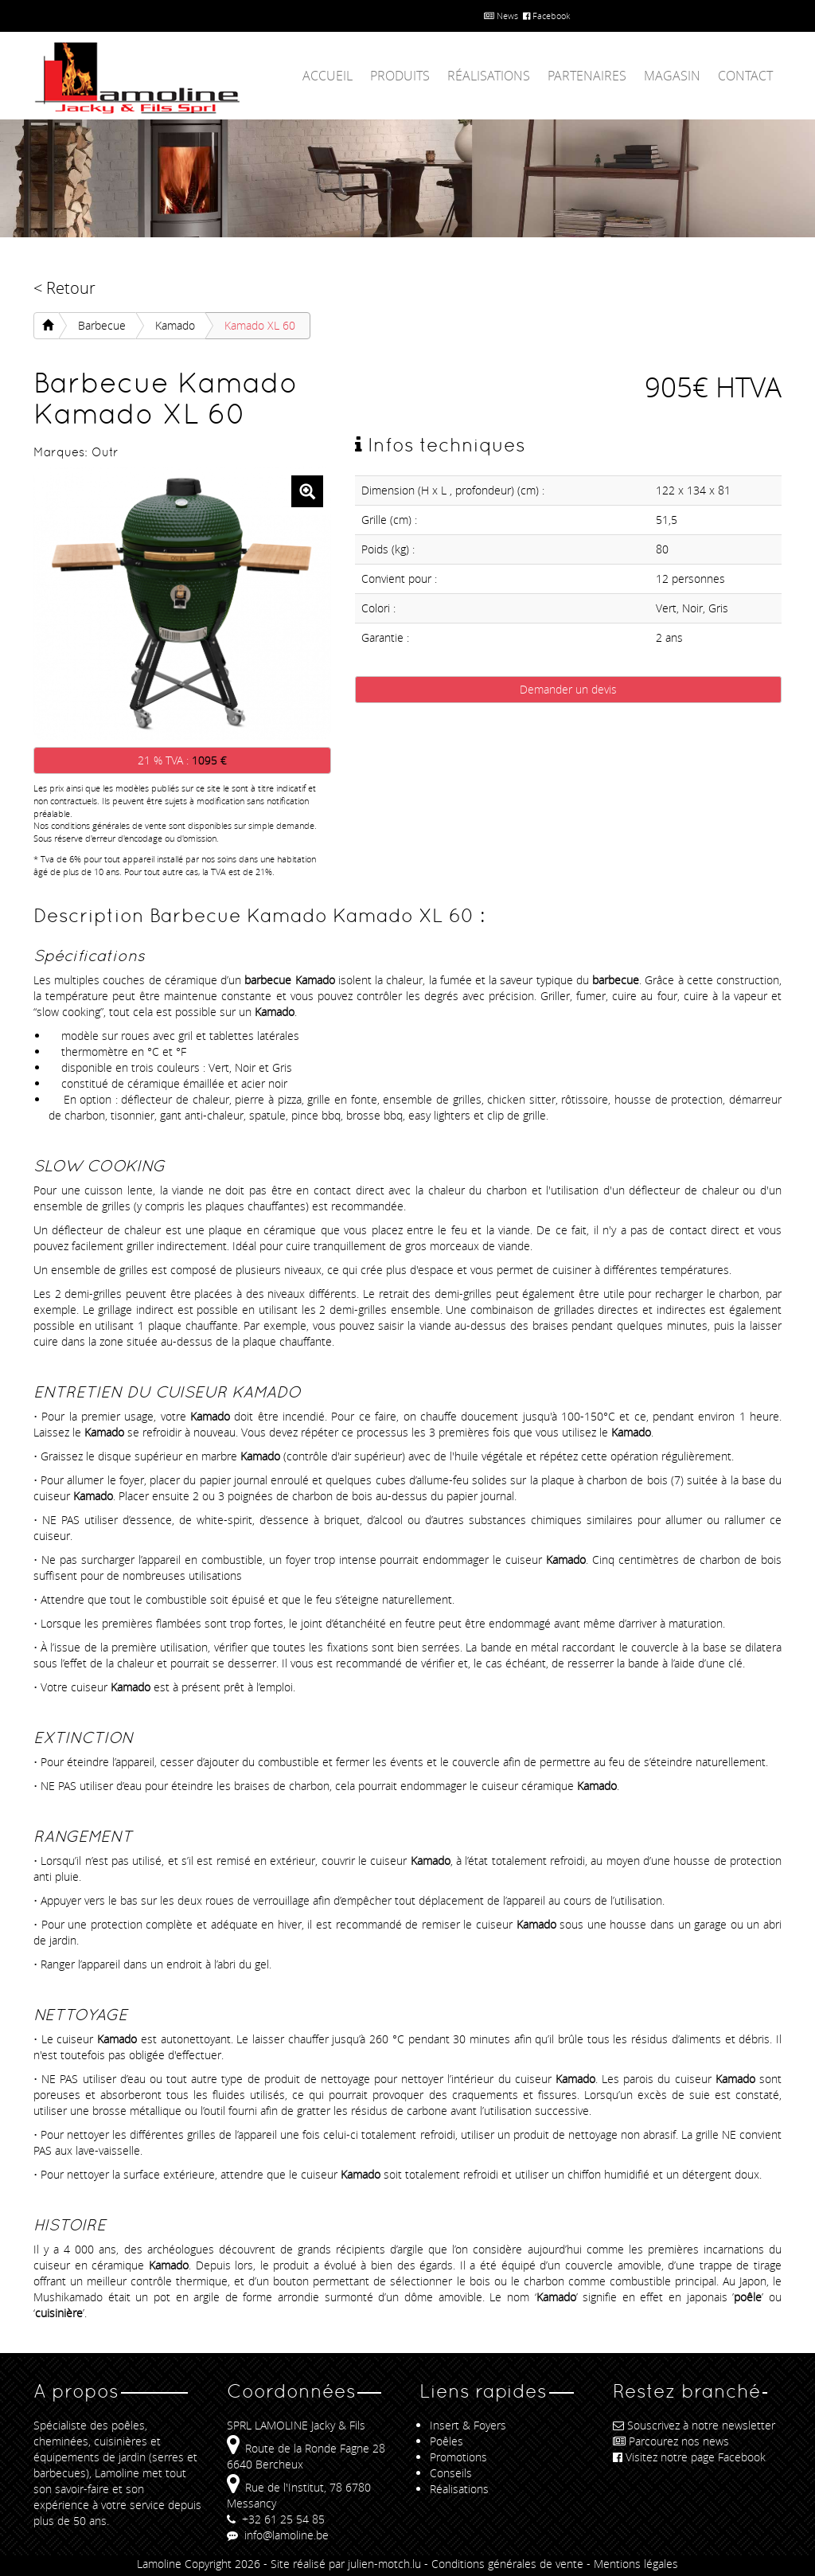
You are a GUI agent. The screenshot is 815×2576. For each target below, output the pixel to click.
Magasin (672, 75)
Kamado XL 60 (259, 325)
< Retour (64, 288)
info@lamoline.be (278, 2535)
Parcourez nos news (671, 2441)
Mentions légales (636, 2563)
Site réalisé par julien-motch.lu (346, 2563)
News (501, 15)
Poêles (446, 2441)
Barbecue (102, 325)
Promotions (458, 2457)
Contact (745, 75)
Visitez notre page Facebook (689, 2457)
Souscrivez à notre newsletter (694, 2425)
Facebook (546, 15)
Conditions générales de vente (507, 2563)
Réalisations (488, 75)
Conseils (451, 2472)
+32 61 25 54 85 (276, 2519)
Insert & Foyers (468, 2425)
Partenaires (587, 75)
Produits (400, 75)
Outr (105, 452)
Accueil (327, 75)
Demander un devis (568, 689)
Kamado (175, 325)
